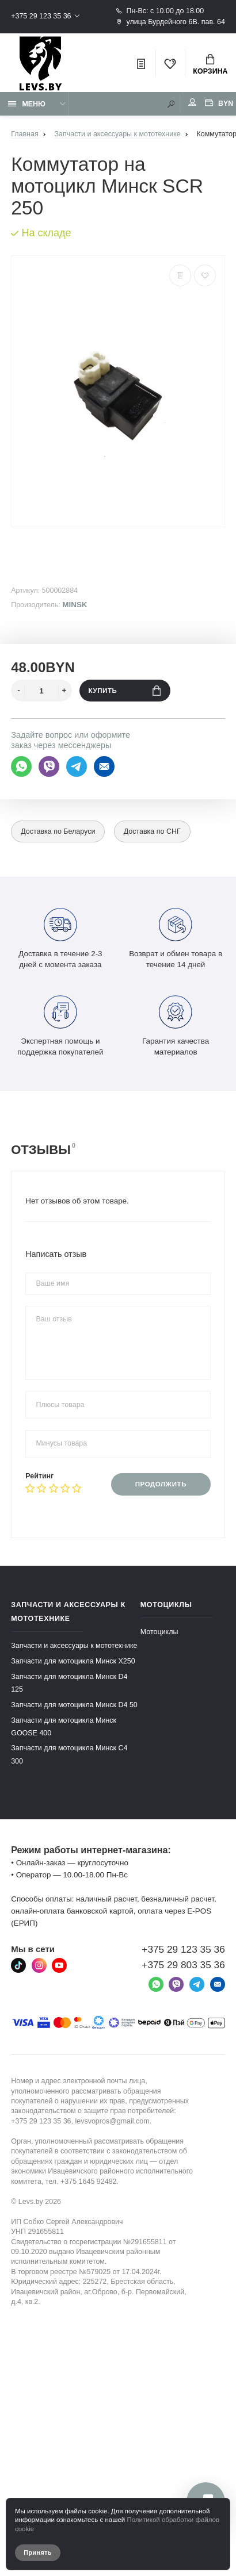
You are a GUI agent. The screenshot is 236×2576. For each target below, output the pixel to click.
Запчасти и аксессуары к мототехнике (74, 1646)
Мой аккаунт (192, 102)
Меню (26, 104)
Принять (38, 2552)
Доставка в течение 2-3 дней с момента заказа (60, 936)
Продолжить (160, 1484)
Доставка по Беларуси (58, 831)
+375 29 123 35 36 (41, 16)
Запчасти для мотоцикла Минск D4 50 (74, 1704)
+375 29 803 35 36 (183, 1965)
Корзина (210, 64)
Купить (125, 690)
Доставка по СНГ (152, 831)
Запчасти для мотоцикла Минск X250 (73, 1661)
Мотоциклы (159, 1632)
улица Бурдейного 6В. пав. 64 (170, 22)
